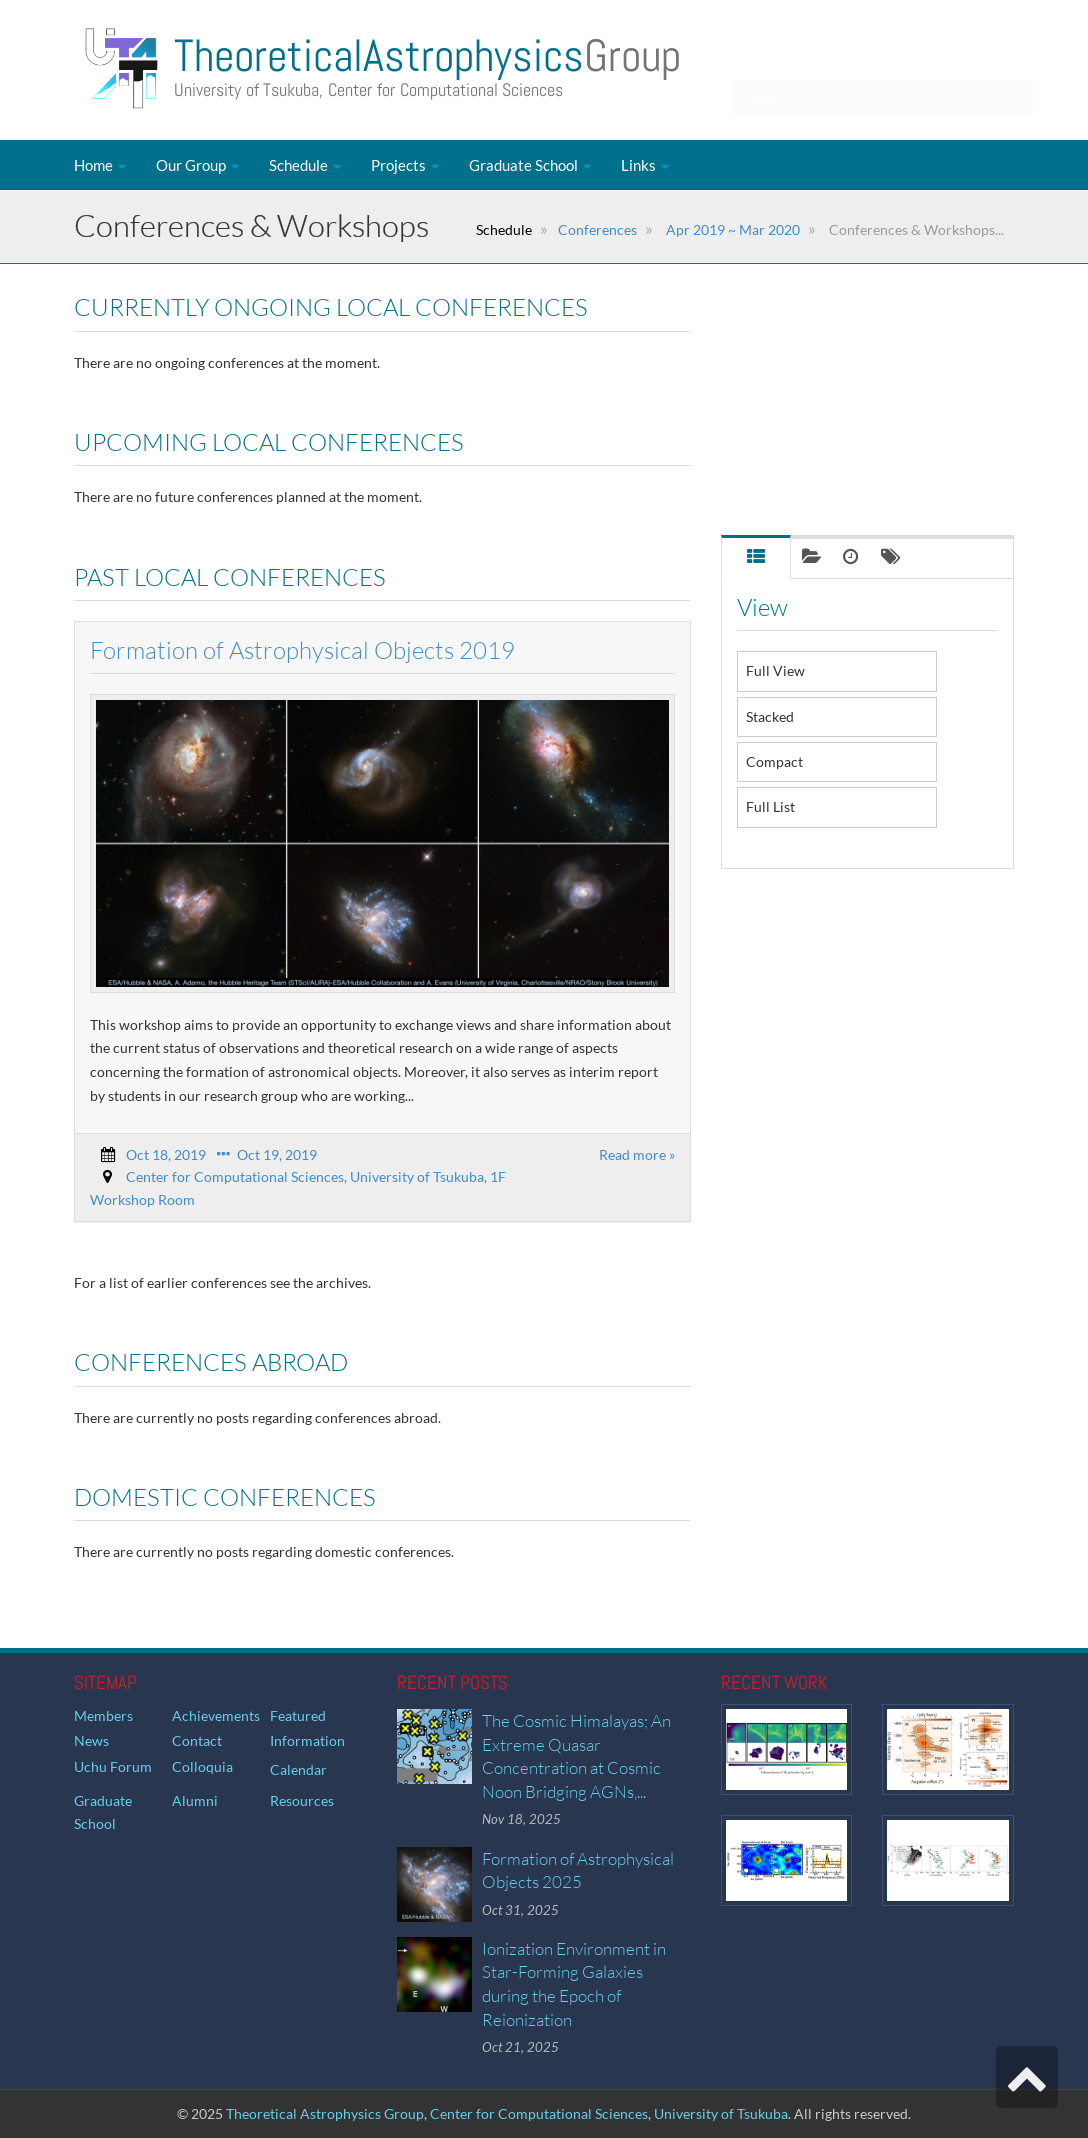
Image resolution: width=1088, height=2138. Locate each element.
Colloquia (202, 1766)
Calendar (298, 1769)
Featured (298, 1715)
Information (307, 1740)
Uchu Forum (113, 1766)
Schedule (305, 165)
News (91, 1740)
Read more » (637, 1154)
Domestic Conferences (808, 489)
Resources (302, 1800)
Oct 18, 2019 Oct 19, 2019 (221, 1154)
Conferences (597, 229)
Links (645, 165)
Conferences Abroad (801, 446)
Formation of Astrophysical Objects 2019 (302, 650)
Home (100, 165)
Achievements (216, 1715)
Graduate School (530, 165)
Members (103, 1715)
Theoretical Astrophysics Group (325, 2113)
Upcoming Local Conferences (828, 359)
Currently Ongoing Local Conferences (854, 315)
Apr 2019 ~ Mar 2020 (731, 229)
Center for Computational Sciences (539, 2113)
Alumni (195, 1800)
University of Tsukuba (721, 2113)
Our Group (197, 165)
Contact (197, 1740)
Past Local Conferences (809, 402)
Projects (405, 165)
